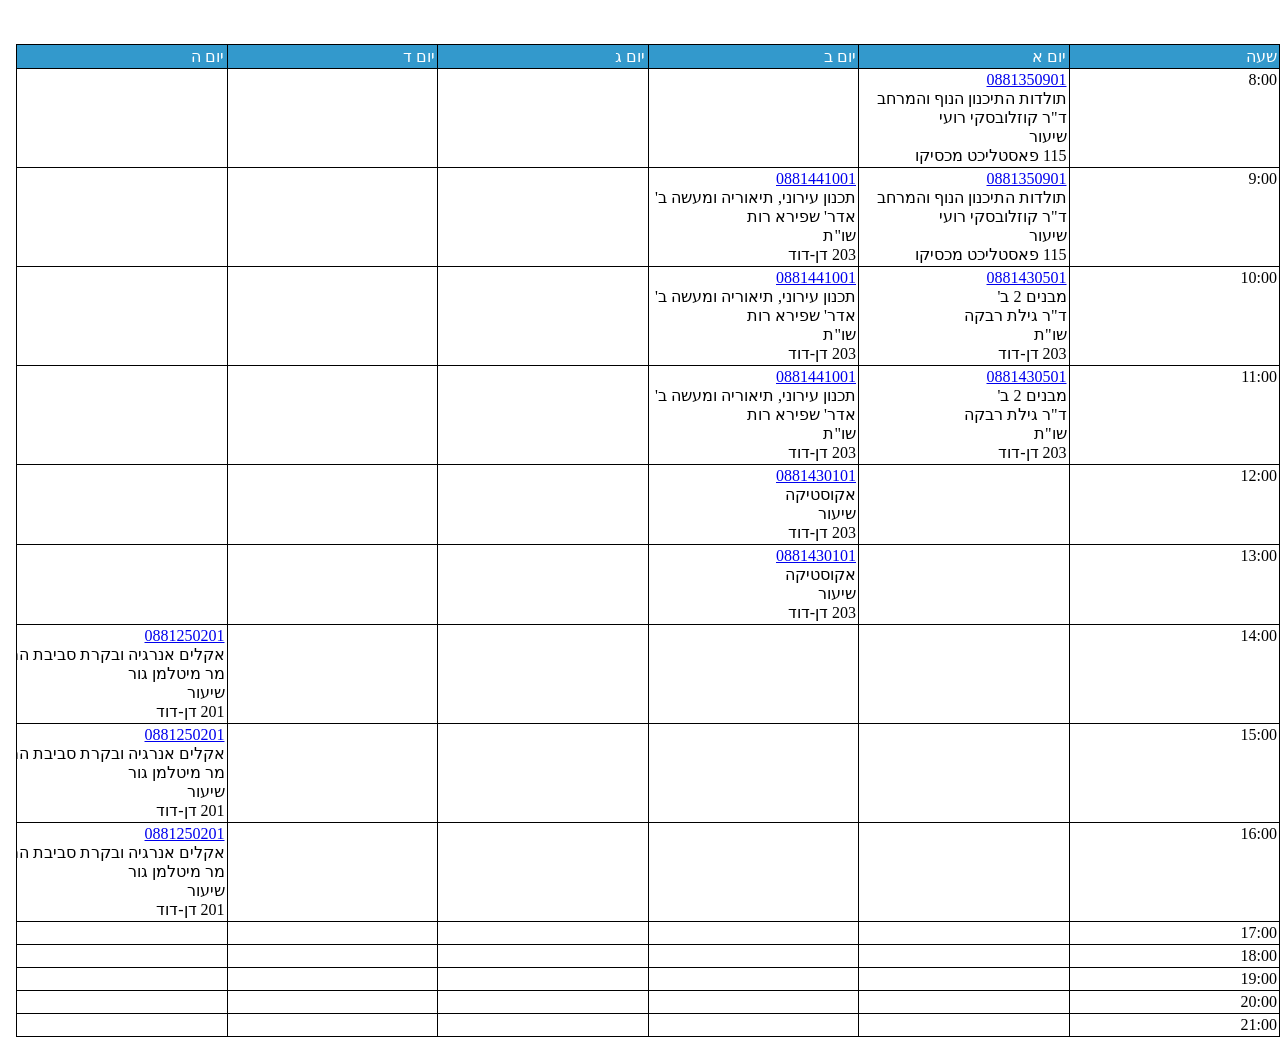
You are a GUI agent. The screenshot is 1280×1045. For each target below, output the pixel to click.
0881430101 (808, 475)
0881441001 (808, 178)
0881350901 (1019, 79)
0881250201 (177, 635)
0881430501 (1019, 277)
